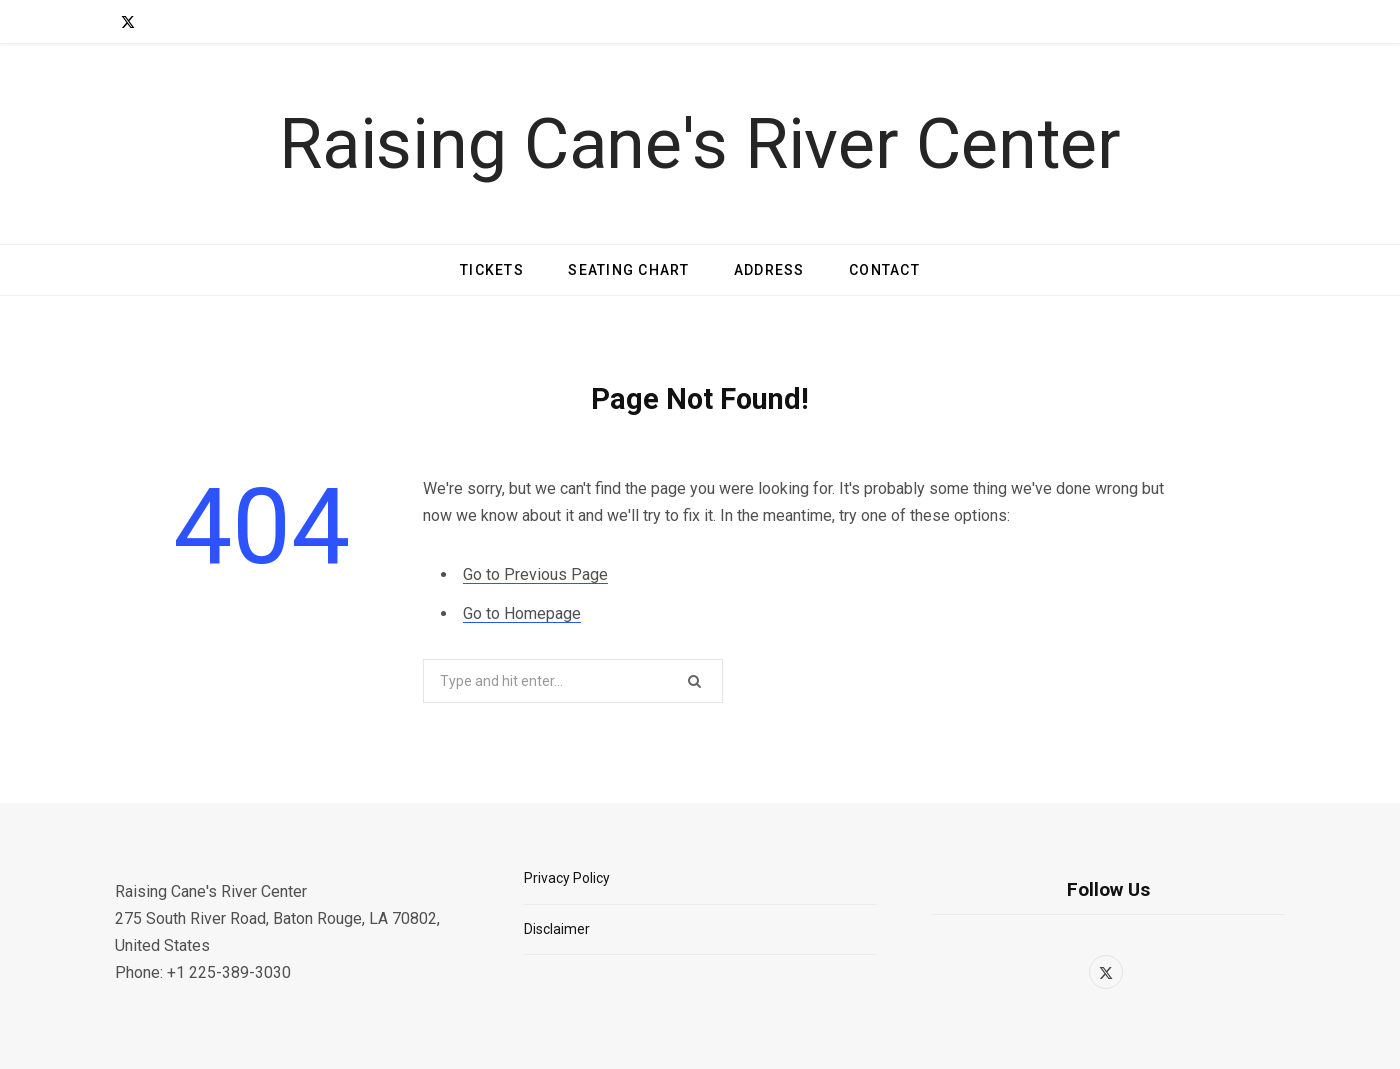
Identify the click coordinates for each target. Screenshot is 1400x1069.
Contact (884, 270)
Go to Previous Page (535, 574)
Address (769, 270)
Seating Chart (628, 270)
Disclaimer (557, 929)
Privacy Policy (567, 878)
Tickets (492, 270)
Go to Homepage (522, 613)
